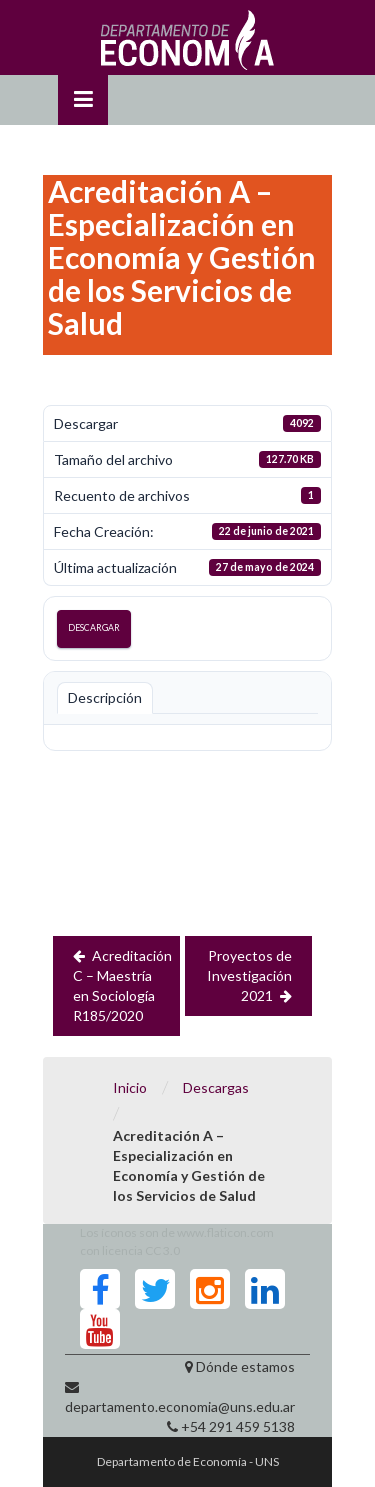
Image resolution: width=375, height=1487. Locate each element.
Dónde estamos (245, 1366)
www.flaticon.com (225, 1232)
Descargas (216, 1087)
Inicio (130, 1087)
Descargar (94, 627)
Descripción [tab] (105, 697)
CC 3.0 (162, 1250)
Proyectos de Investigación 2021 (249, 975)
